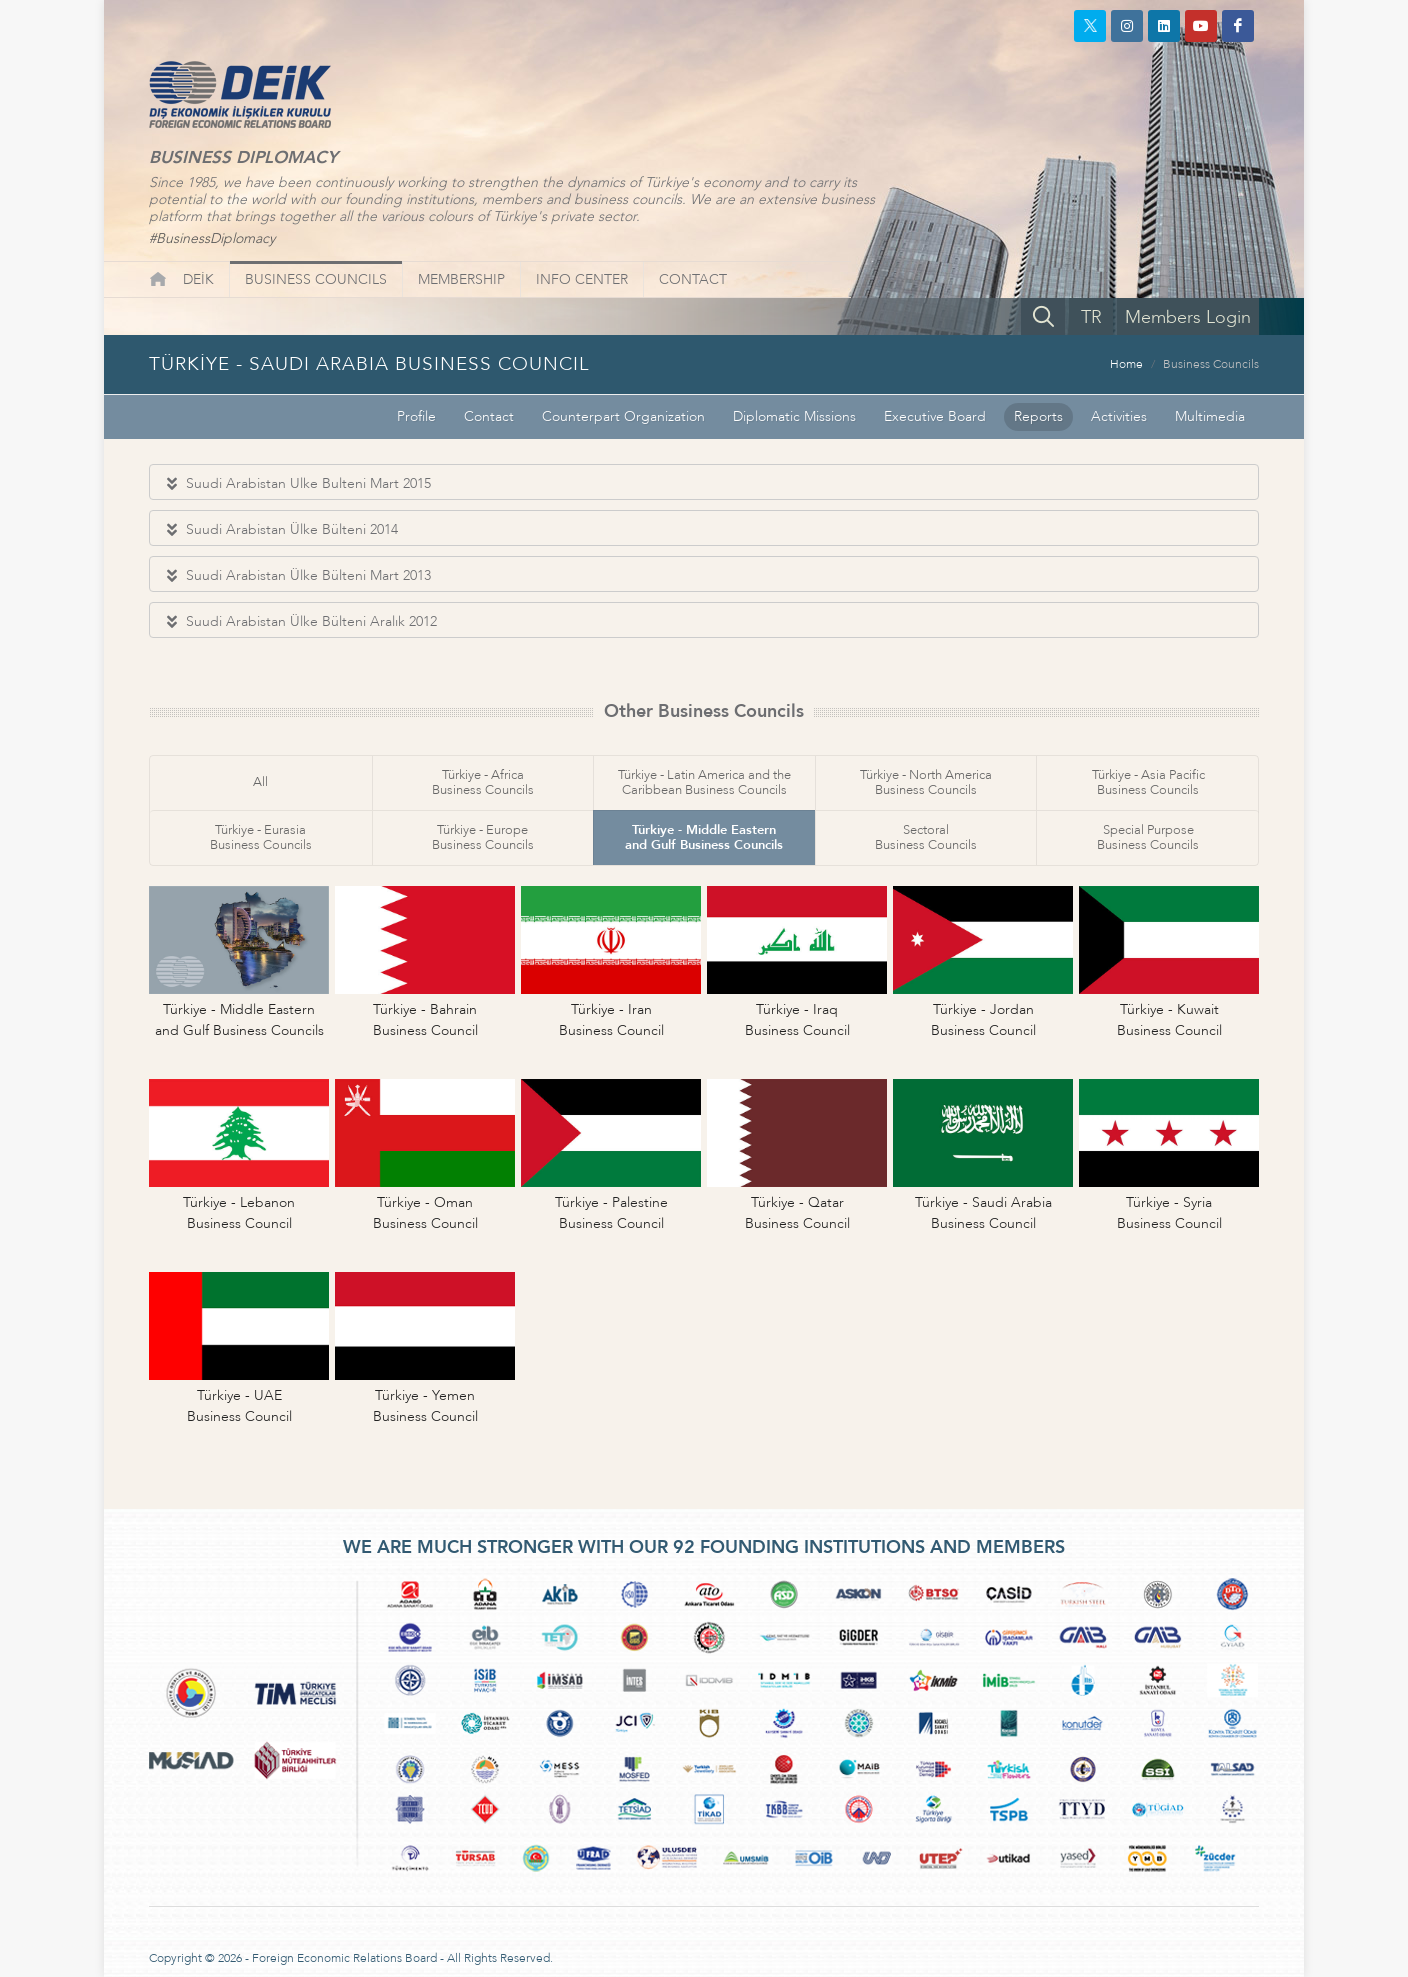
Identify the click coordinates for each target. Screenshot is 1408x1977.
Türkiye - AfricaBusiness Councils (483, 782)
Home (1126, 364)
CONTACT (693, 279)
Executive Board (935, 416)
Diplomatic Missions (794, 416)
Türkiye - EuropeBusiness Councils (483, 837)
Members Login (1188, 317)
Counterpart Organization (623, 416)
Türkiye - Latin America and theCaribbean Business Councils (704, 782)
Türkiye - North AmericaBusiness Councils (926, 782)
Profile (416, 416)
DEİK (198, 279)
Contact (489, 416)
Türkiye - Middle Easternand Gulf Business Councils (704, 837)
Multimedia (1210, 416)
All (260, 782)
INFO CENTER (582, 279)
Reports (1038, 416)
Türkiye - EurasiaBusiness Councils (261, 837)
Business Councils (1211, 364)
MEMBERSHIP (461, 279)
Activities (1119, 416)
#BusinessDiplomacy (212, 238)
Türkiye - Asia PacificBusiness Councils (1148, 782)
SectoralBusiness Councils (926, 837)
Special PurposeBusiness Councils (1148, 837)
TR (1091, 317)
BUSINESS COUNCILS (316, 279)
